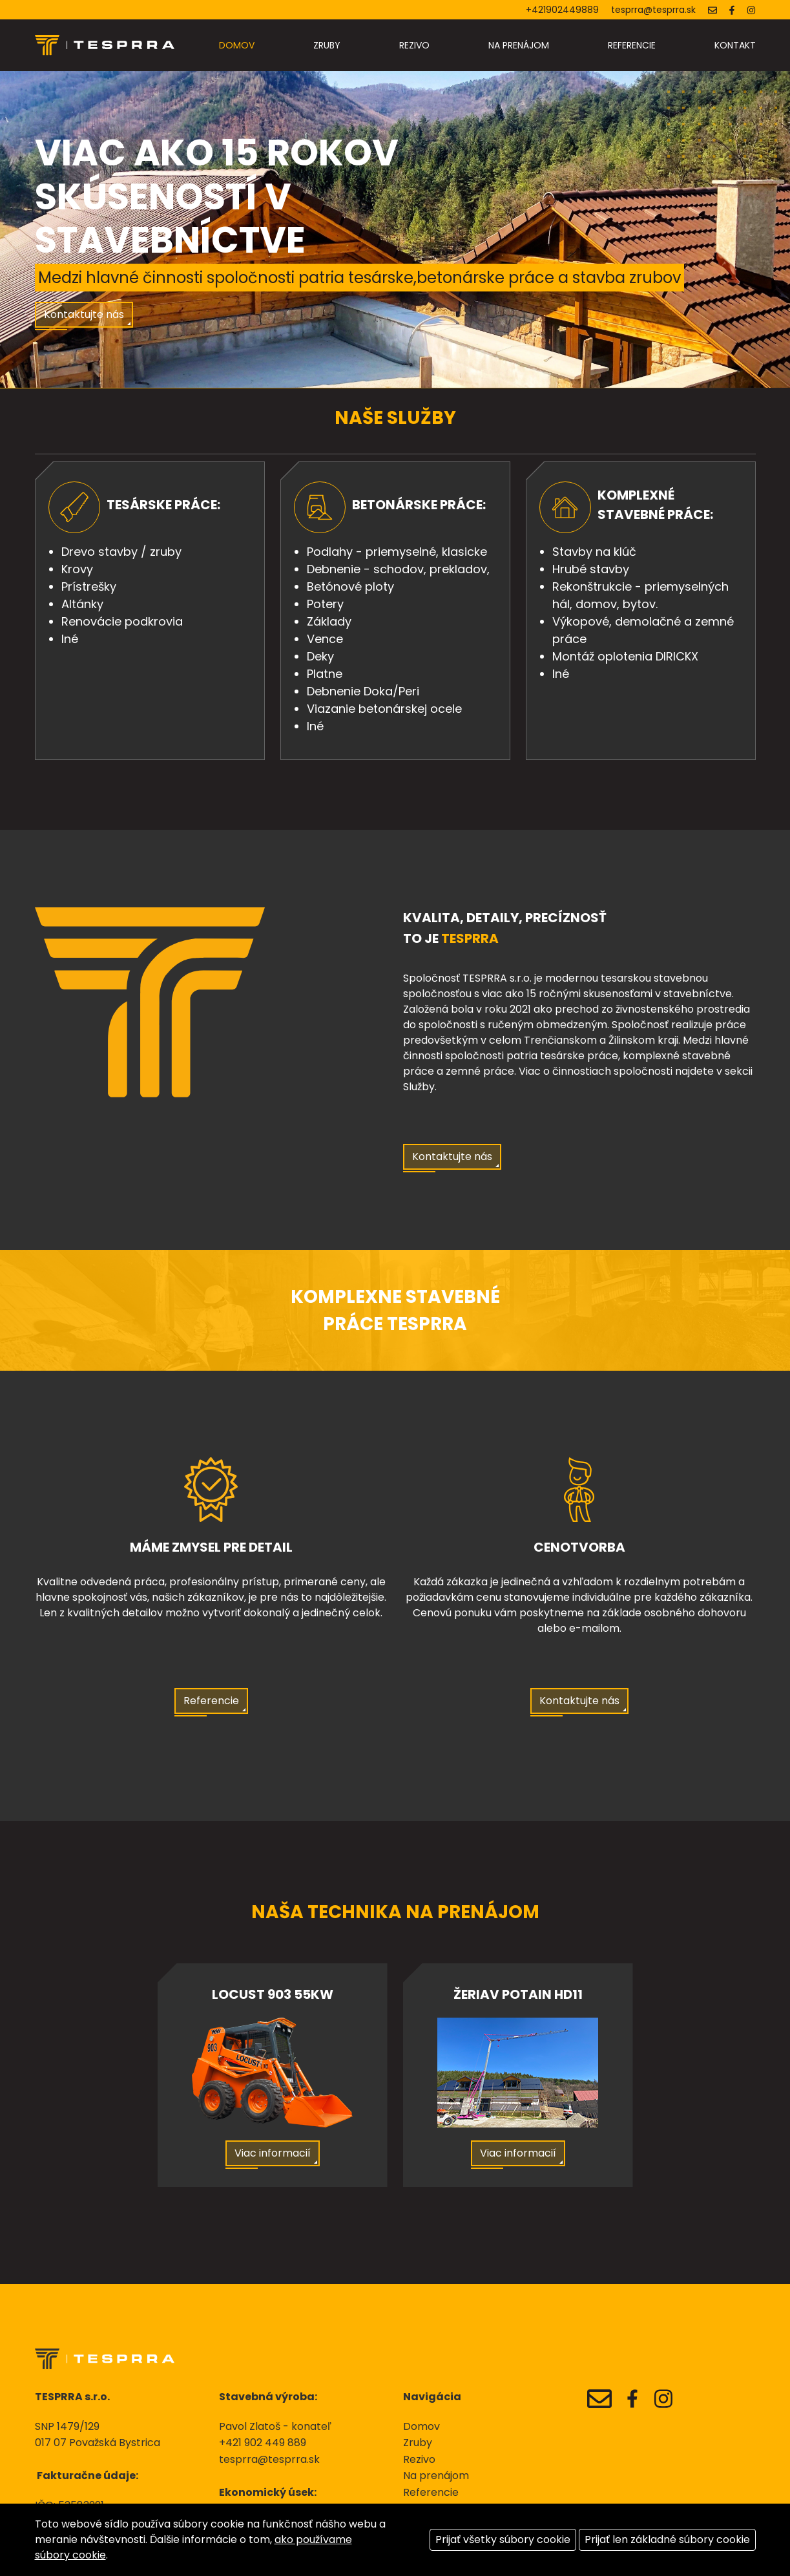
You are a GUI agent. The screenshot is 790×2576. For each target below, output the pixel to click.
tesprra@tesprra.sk (653, 9)
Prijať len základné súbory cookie (667, 2539)
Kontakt (735, 45)
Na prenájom (518, 45)
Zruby (326, 45)
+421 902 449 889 (262, 2442)
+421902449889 (562, 9)
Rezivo (414, 45)
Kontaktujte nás (84, 314)
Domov (237, 45)
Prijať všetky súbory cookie (502, 2539)
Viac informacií (272, 2153)
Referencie (632, 45)
